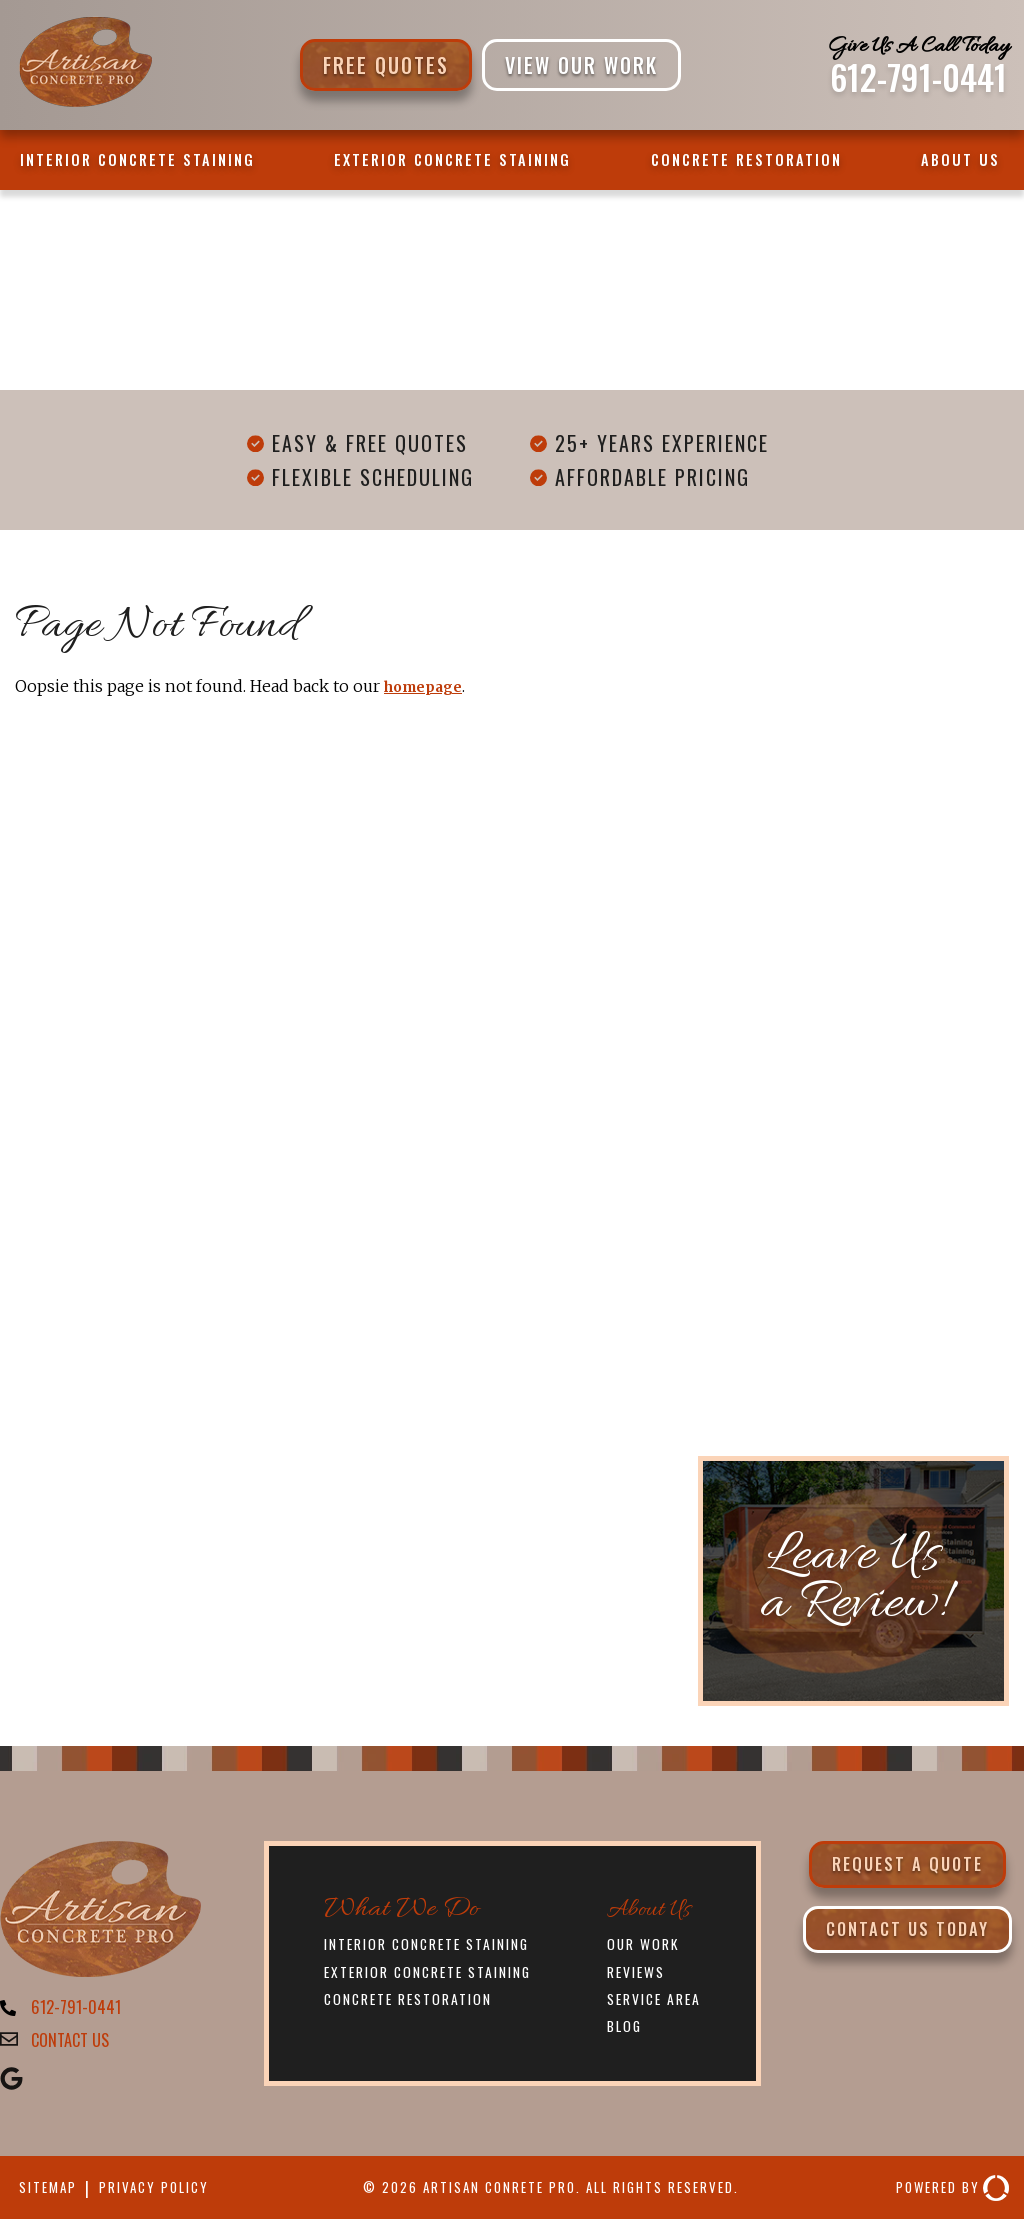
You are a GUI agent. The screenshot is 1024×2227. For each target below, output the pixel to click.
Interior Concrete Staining (137, 159)
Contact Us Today (907, 1939)
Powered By (945, 2195)
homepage (429, 686)
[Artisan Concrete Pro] (84, 104)
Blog (624, 2029)
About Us (960, 159)
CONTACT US (76, 2046)
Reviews (637, 1973)
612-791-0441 (918, 77)
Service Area (658, 2001)
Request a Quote (907, 1867)
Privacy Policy (171, 2196)
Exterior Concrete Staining (452, 159)
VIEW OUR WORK (581, 65)
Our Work (646, 1944)
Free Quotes (386, 65)
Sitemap (52, 2196)
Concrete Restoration (746, 159)
